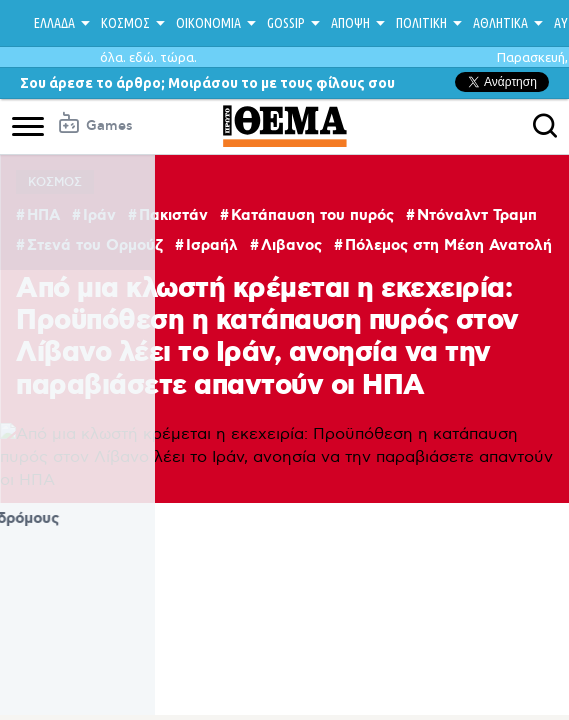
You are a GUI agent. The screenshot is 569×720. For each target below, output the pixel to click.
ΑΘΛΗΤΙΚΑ (500, 23)
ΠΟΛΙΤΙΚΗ (421, 23)
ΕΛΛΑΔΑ (54, 23)
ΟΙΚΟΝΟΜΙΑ (208, 23)
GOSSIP (286, 23)
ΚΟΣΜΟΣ (125, 23)
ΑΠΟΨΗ (350, 23)
